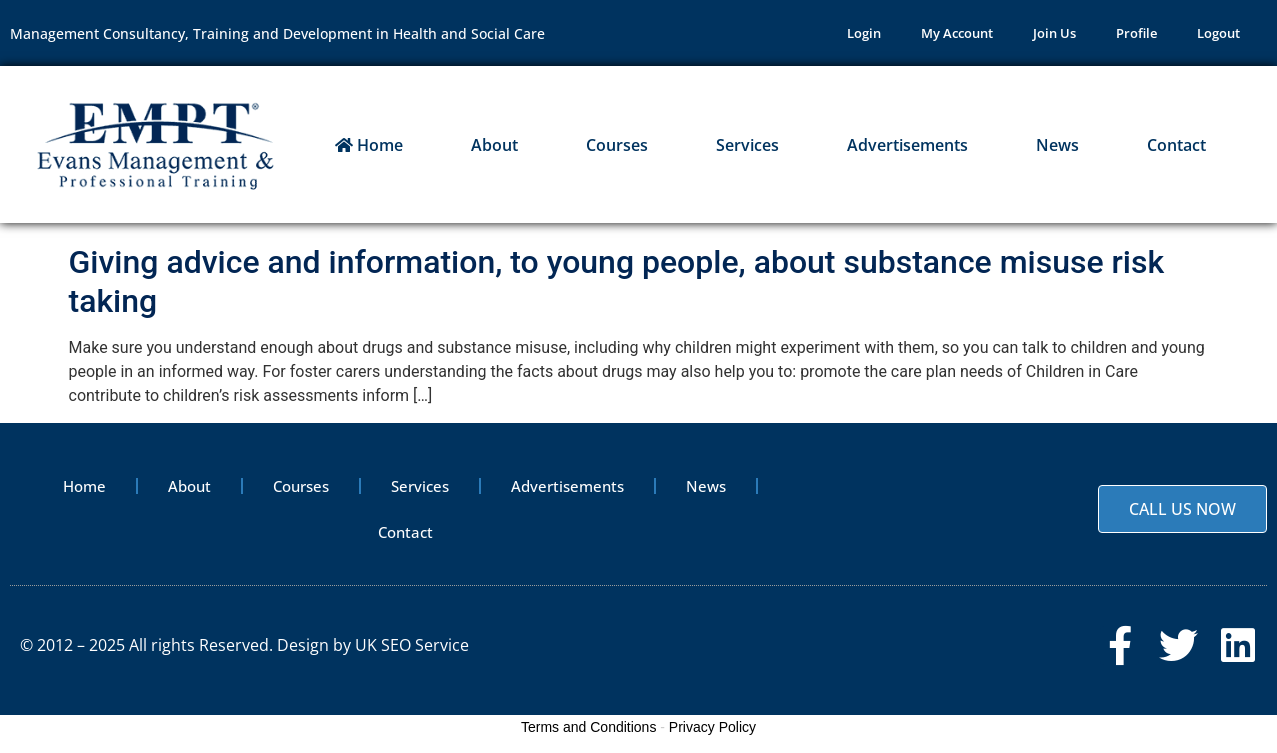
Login (864, 33)
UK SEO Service (412, 645)
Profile (1136, 33)
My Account (957, 33)
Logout (1218, 33)
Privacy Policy (712, 727)
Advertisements (907, 145)
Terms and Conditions (588, 727)
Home (369, 145)
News (1057, 145)
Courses (617, 145)
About (494, 145)
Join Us (1054, 33)
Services (747, 145)
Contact (1176, 145)
